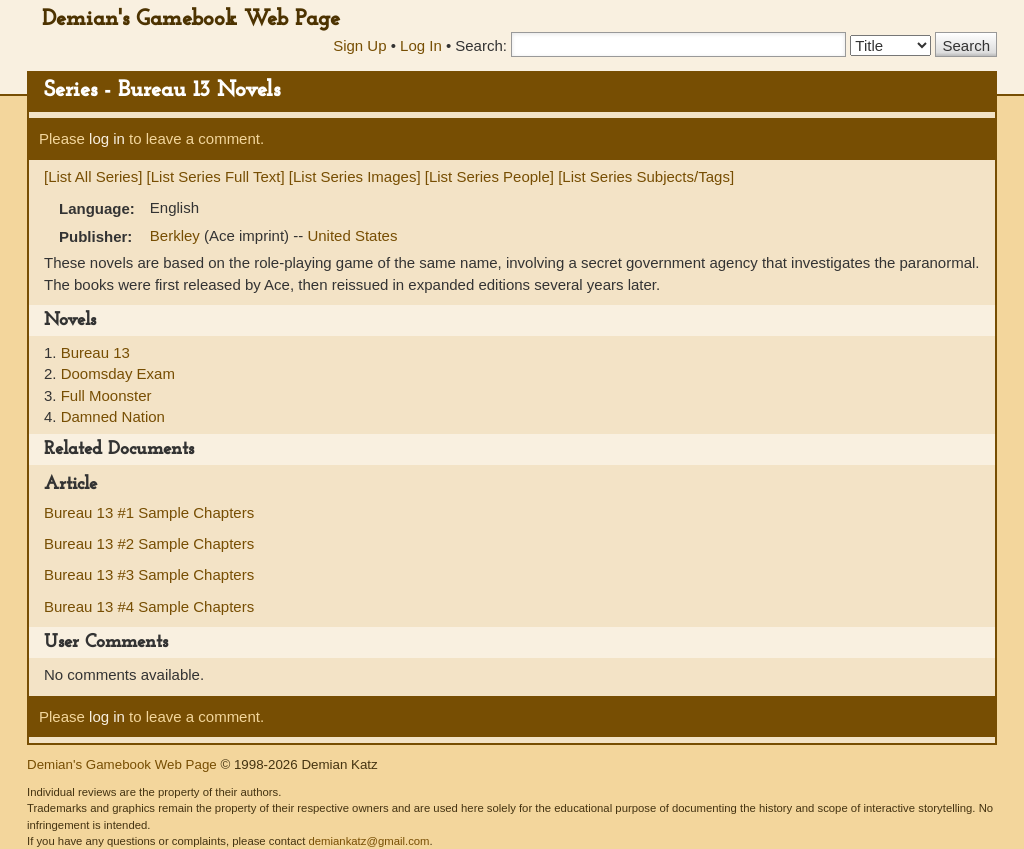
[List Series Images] (355, 176)
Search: (481, 45)
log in (107, 138)
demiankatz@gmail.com (368, 841)
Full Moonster (106, 395)
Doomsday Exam (118, 373)
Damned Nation (113, 416)
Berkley (177, 235)
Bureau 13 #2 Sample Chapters (149, 543)
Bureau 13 (95, 352)
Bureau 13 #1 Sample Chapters (149, 512)
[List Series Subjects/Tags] (646, 176)
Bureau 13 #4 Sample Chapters (149, 606)
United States (352, 235)
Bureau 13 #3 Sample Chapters (149, 574)
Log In (421, 45)
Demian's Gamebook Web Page (191, 19)
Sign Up (359, 45)
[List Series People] (489, 176)
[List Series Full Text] (216, 176)
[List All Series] (93, 176)
